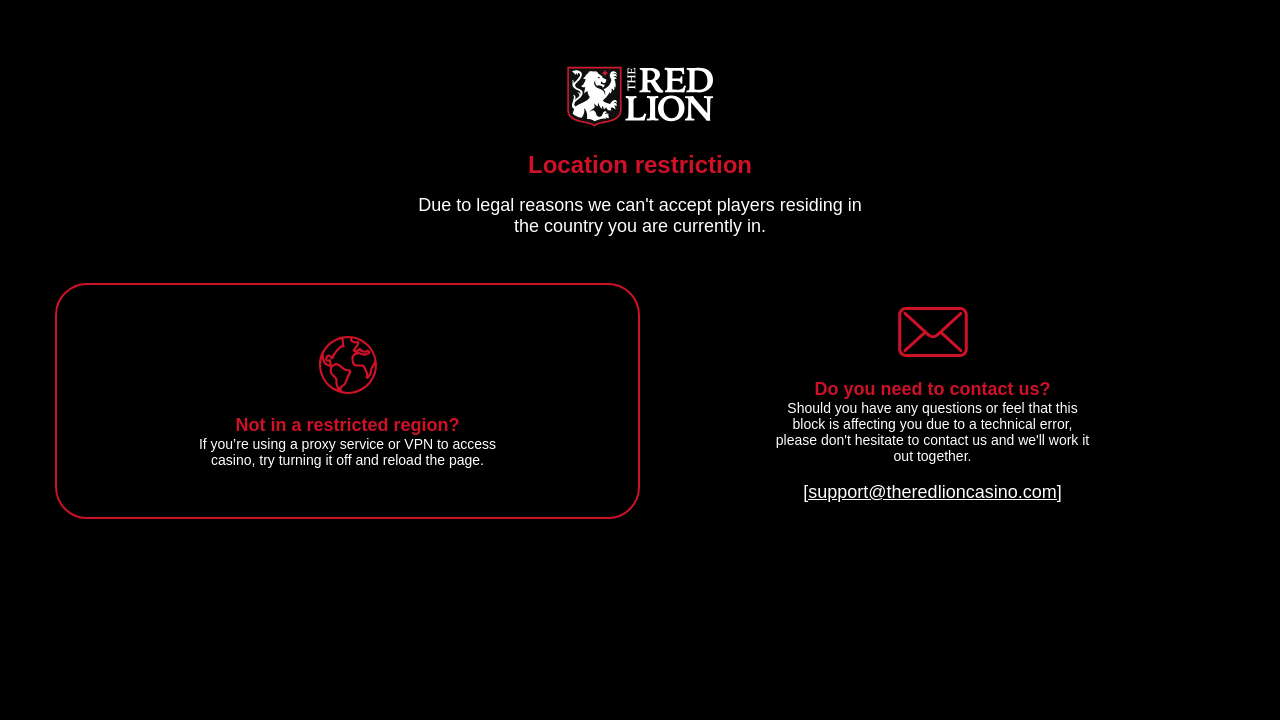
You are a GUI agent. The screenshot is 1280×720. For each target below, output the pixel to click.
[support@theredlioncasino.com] (932, 492)
